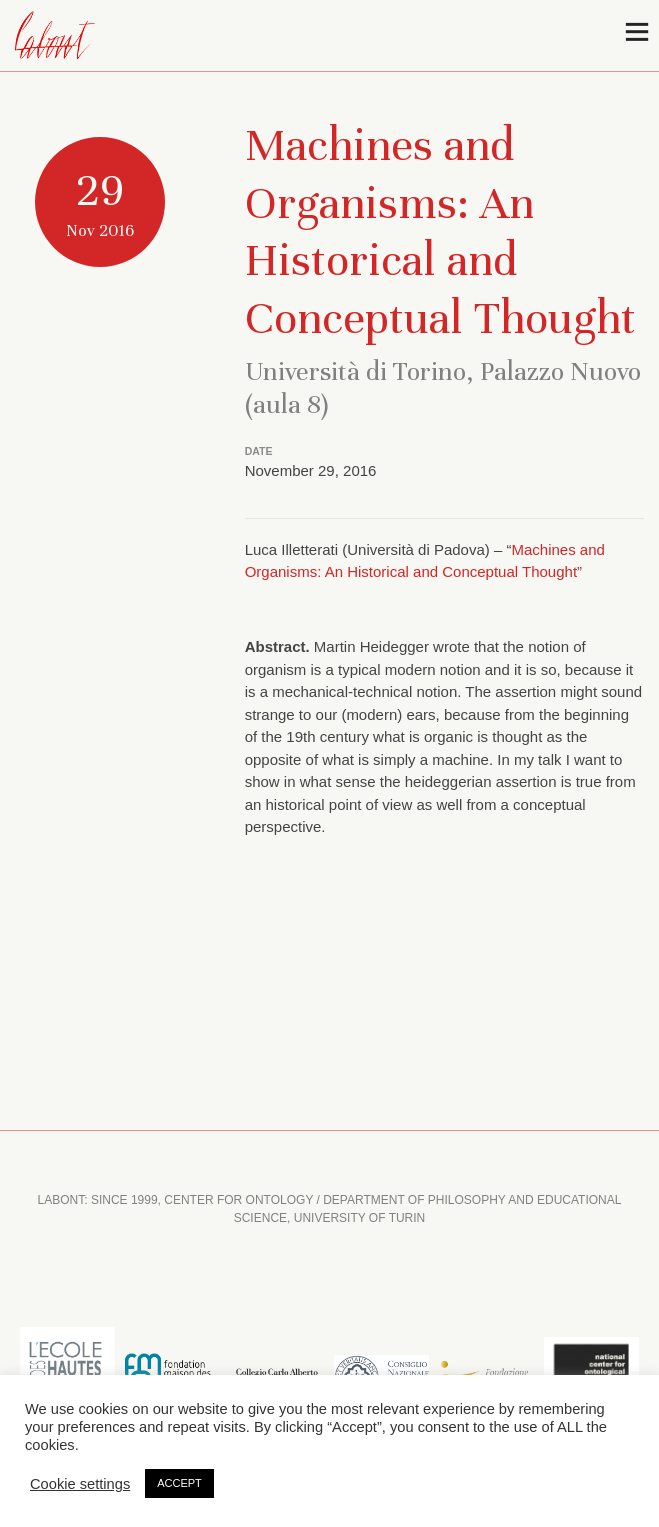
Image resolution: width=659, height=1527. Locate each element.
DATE (259, 451)
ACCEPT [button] (179, 1482)
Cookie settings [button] (80, 1483)
